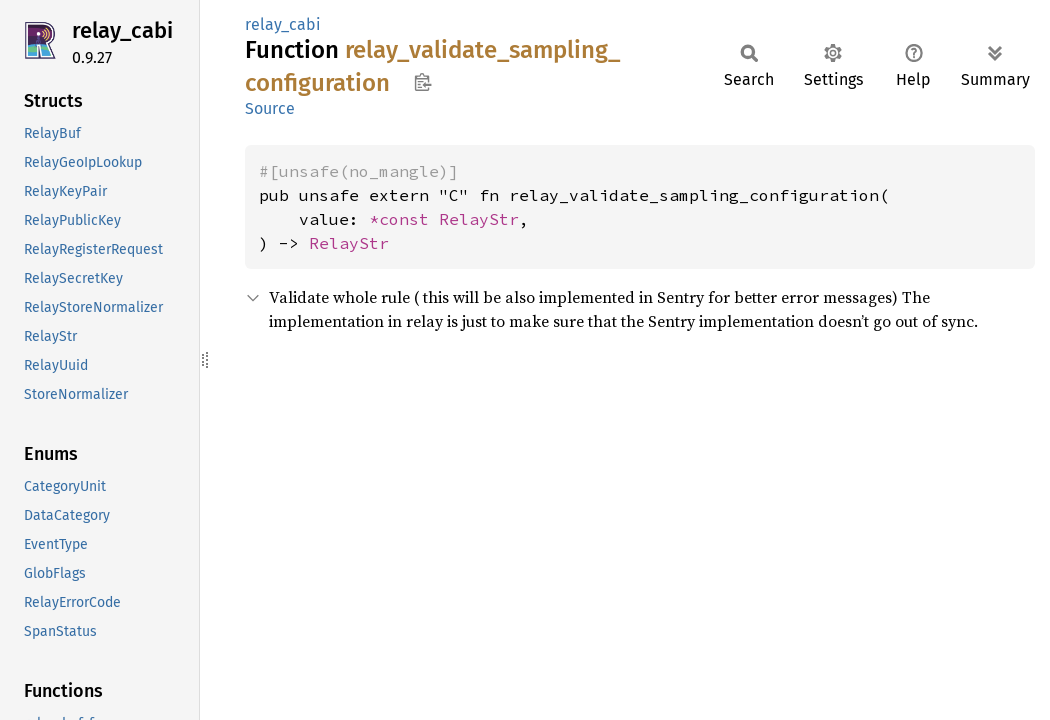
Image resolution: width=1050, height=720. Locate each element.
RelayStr (479, 219)
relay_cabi (122, 30)
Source (270, 108)
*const (404, 219)
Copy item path (422, 82)
